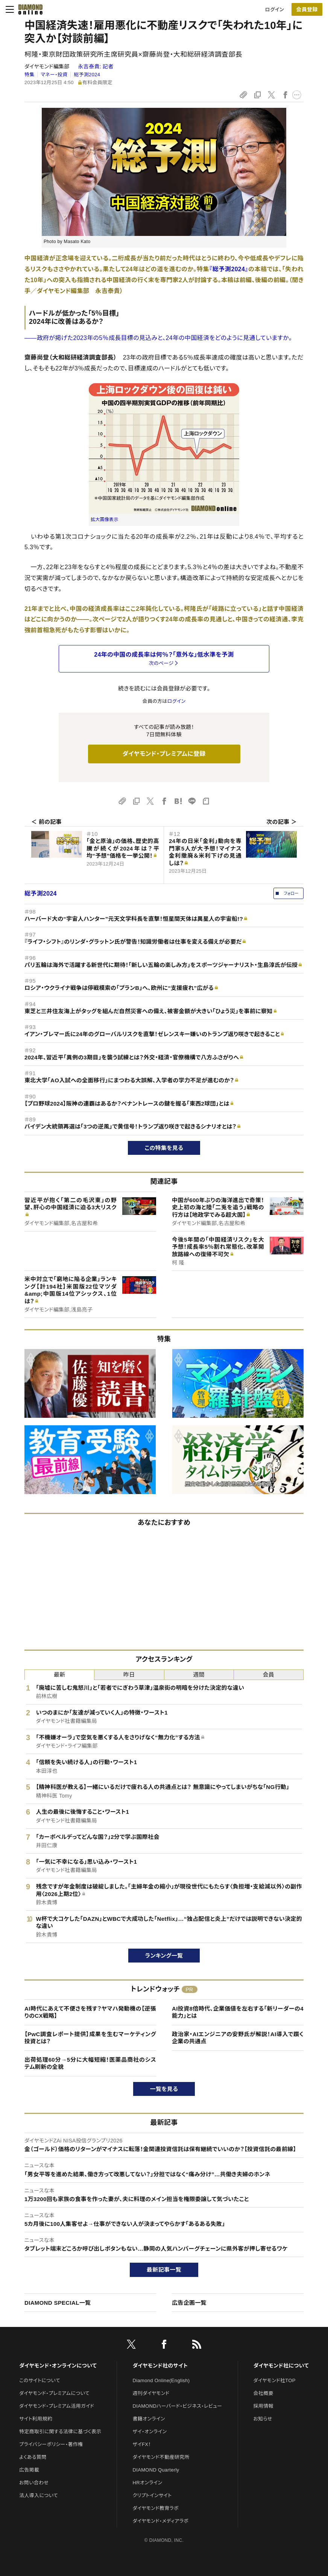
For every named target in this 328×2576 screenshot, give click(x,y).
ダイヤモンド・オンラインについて (58, 2366)
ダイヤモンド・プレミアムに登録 (163, 754)
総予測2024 (87, 74)
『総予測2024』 (228, 269)
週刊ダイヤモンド (151, 2393)
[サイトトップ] (30, 9)
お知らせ (263, 2419)
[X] (131, 2346)
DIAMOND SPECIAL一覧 (57, 2303)
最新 (59, 1674)
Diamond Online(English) (161, 2380)
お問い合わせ (34, 2482)
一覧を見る (164, 2089)
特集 (29, 74)
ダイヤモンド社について (281, 2366)
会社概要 (263, 2393)
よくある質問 (32, 2457)
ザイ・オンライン (150, 2431)
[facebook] (164, 2346)
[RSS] (196, 2346)
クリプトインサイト (152, 2495)
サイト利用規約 (35, 2419)
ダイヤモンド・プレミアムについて (54, 2393)
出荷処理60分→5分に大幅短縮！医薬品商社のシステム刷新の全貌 (90, 2063)
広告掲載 (29, 2470)
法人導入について (38, 2495)
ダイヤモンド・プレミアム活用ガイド (56, 2406)
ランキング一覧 (164, 1955)
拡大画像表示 (104, 519)
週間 (199, 1674)
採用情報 (263, 2406)
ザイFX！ (142, 2444)
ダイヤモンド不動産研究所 (161, 2457)
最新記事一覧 (164, 2269)
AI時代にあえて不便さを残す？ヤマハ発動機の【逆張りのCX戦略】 (90, 2012)
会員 (269, 1674)
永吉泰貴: (95, 66)
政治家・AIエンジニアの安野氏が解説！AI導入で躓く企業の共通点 (238, 2038)
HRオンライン (147, 2482)
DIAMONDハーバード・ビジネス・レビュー (177, 2406)
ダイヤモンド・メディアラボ (161, 2521)
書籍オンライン (149, 2419)
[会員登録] (307, 9)
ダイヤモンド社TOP (275, 2380)
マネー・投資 (54, 74)
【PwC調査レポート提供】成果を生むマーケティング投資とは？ (90, 2038)
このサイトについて (39, 2380)
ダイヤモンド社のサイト (160, 2366)
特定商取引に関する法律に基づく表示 (60, 2431)
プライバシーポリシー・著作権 (51, 2444)
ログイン (274, 9)
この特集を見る (164, 1148)
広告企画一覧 (189, 2303)
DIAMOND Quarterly (156, 2470)
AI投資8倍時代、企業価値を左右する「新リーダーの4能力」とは (238, 2012)
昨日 (129, 1674)
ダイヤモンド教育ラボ (156, 2508)
